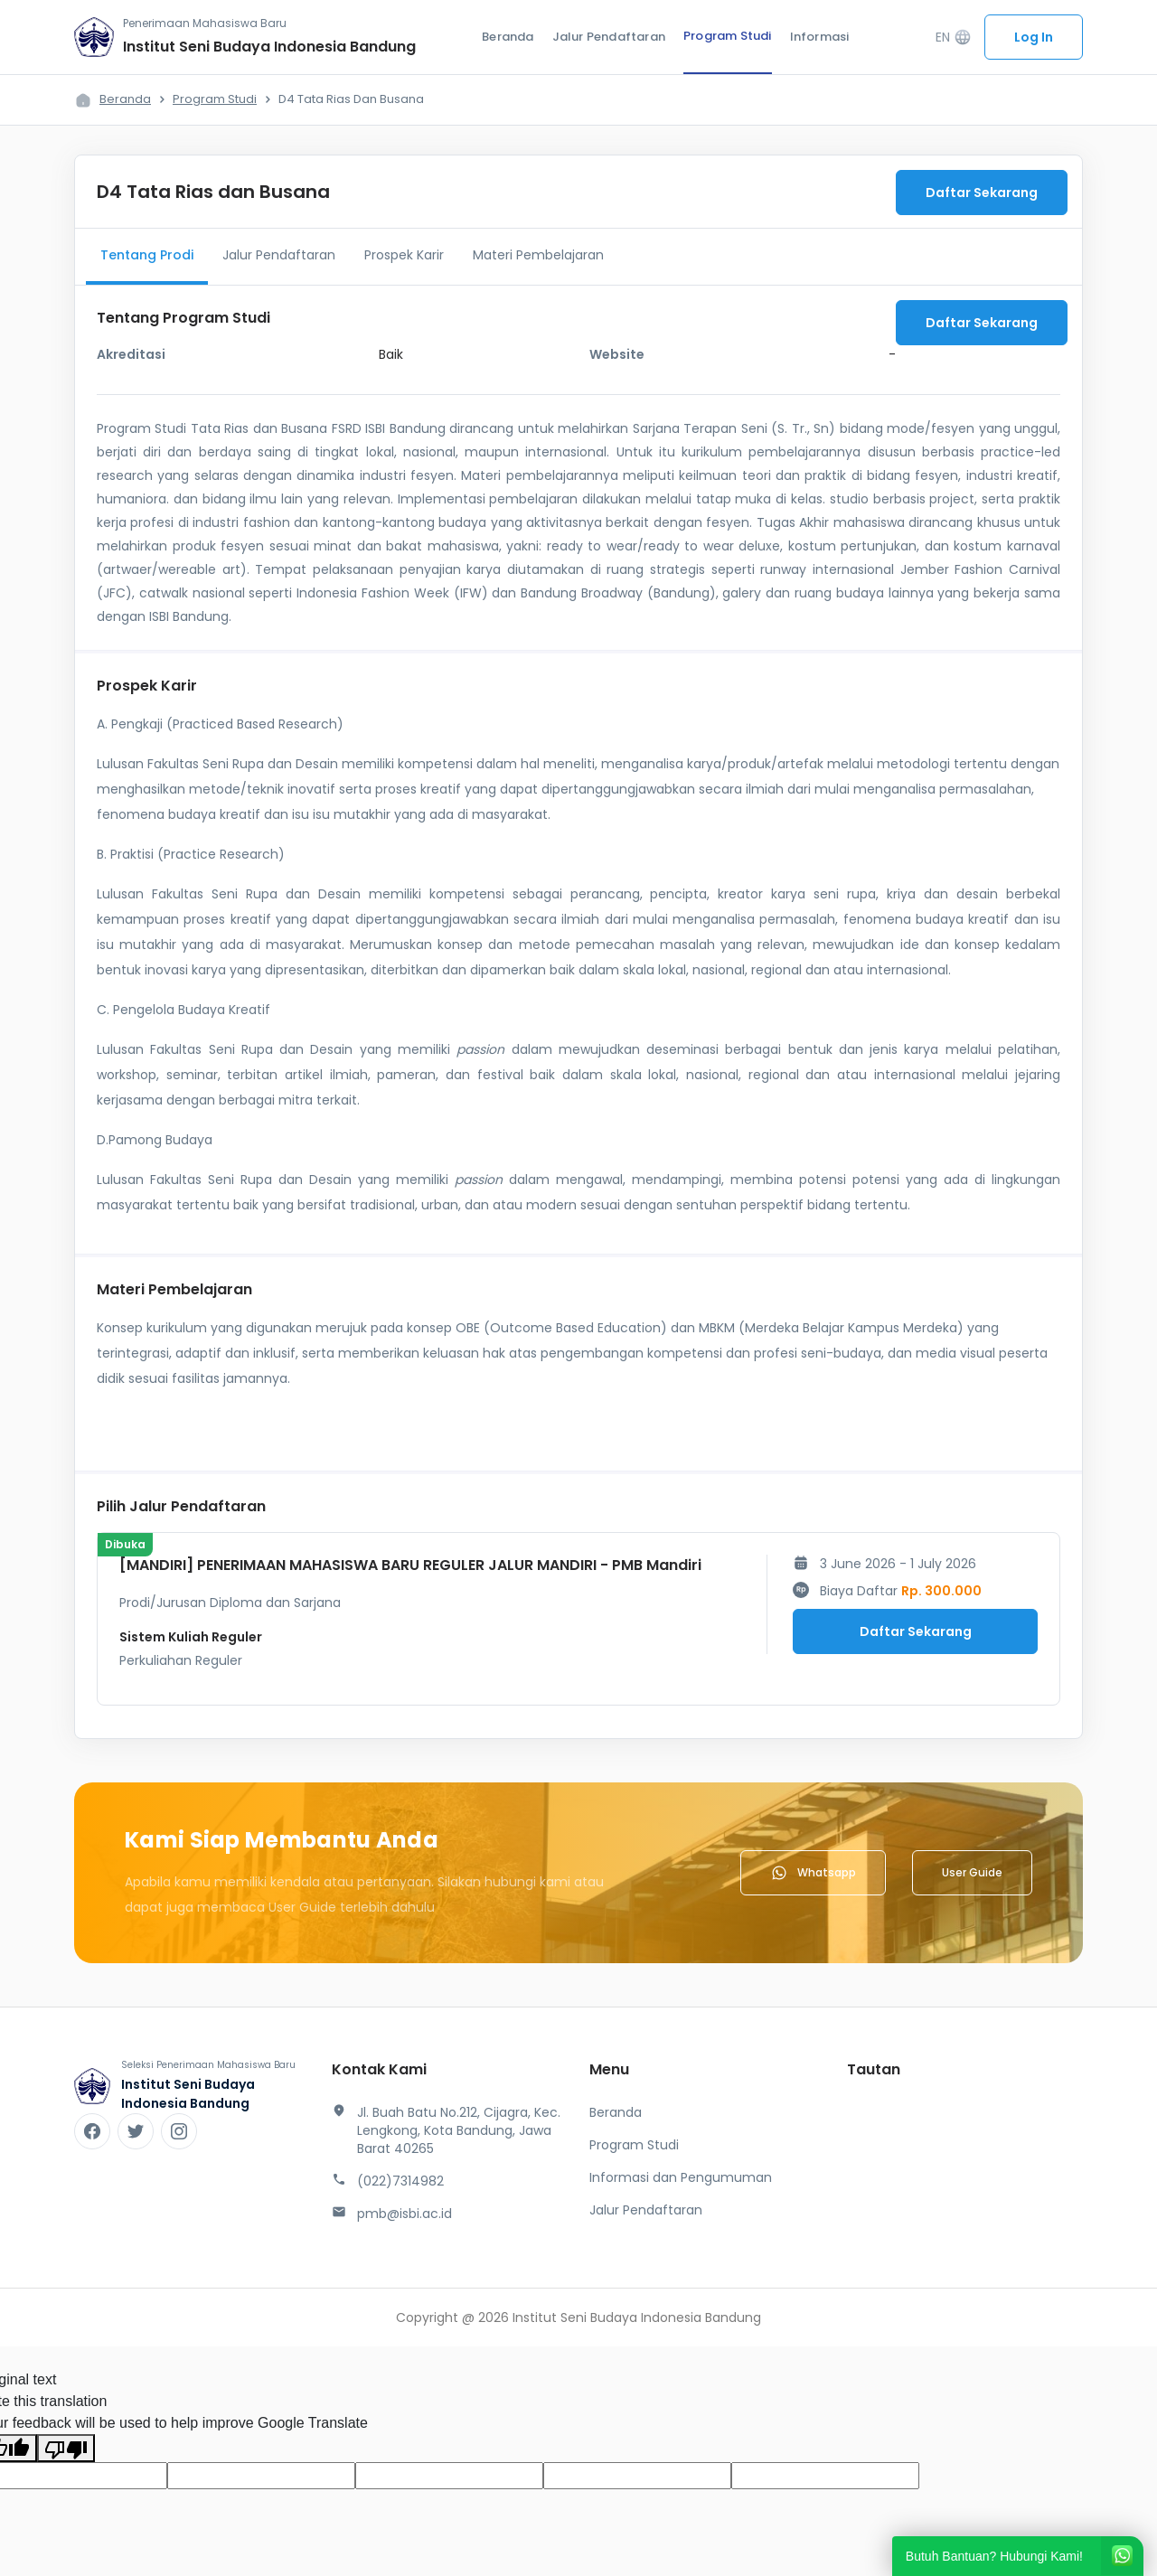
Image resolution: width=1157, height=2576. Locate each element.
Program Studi (727, 35)
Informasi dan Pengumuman (680, 2177)
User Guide (972, 1872)
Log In (1033, 37)
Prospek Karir (404, 255)
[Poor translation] (66, 2448)
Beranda (507, 36)
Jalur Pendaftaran (608, 36)
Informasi (820, 36)
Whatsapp (813, 1873)
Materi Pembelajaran (538, 255)
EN (954, 37)
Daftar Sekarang (982, 192)
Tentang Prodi (146, 255)
